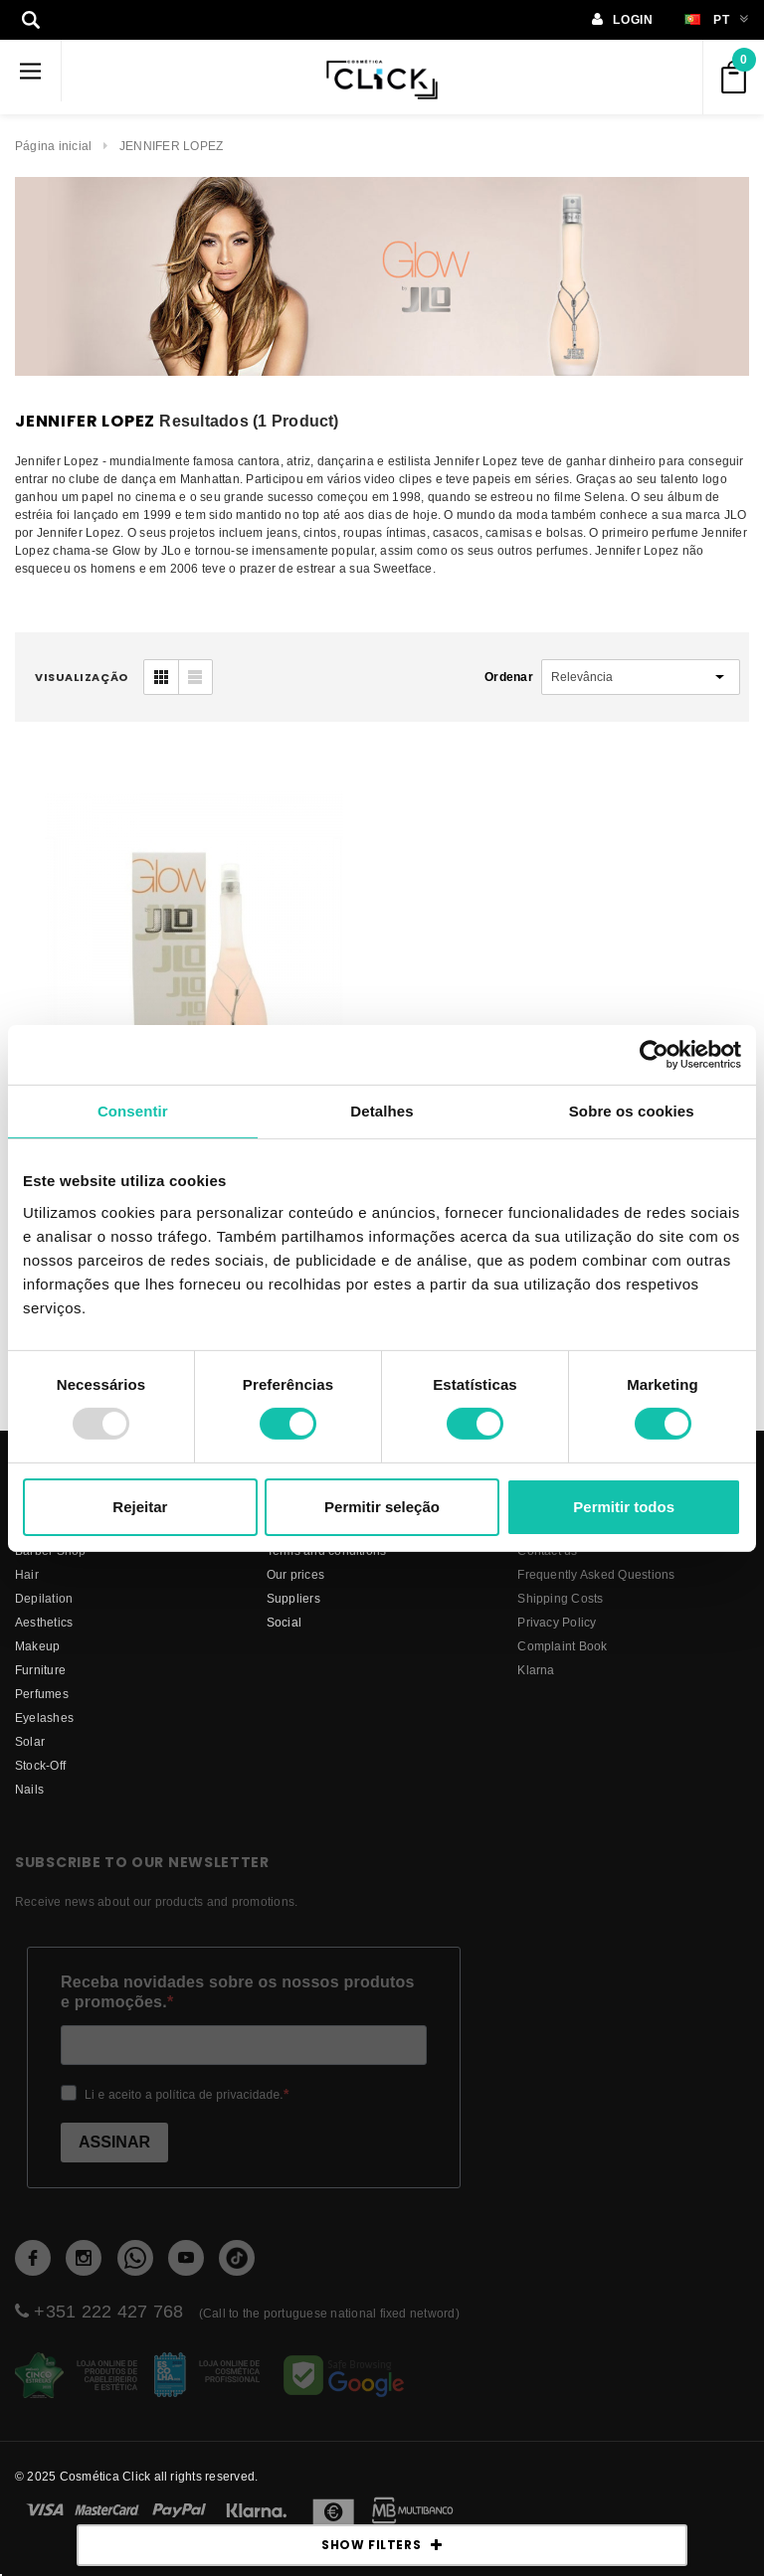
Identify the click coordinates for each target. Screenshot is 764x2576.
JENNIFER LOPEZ (171, 145)
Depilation (44, 1598)
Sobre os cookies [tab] (631, 1110)
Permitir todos (623, 1506)
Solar (30, 1741)
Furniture (40, 1669)
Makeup (37, 1645)
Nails (29, 1789)
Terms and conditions (327, 1550)
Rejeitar (139, 1506)
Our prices (295, 1574)
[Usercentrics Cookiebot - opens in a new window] (654, 1054)
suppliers (293, 1598)
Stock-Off (40, 1765)
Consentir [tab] (132, 1110)
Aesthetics (44, 1622)
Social (284, 1622)
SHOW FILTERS (382, 2545)
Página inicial (53, 145)
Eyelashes (44, 1717)
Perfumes (42, 1693)
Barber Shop (51, 1550)
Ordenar (508, 676)
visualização (81, 677)
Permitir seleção (382, 1506)
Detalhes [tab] (381, 1110)
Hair (27, 1574)
